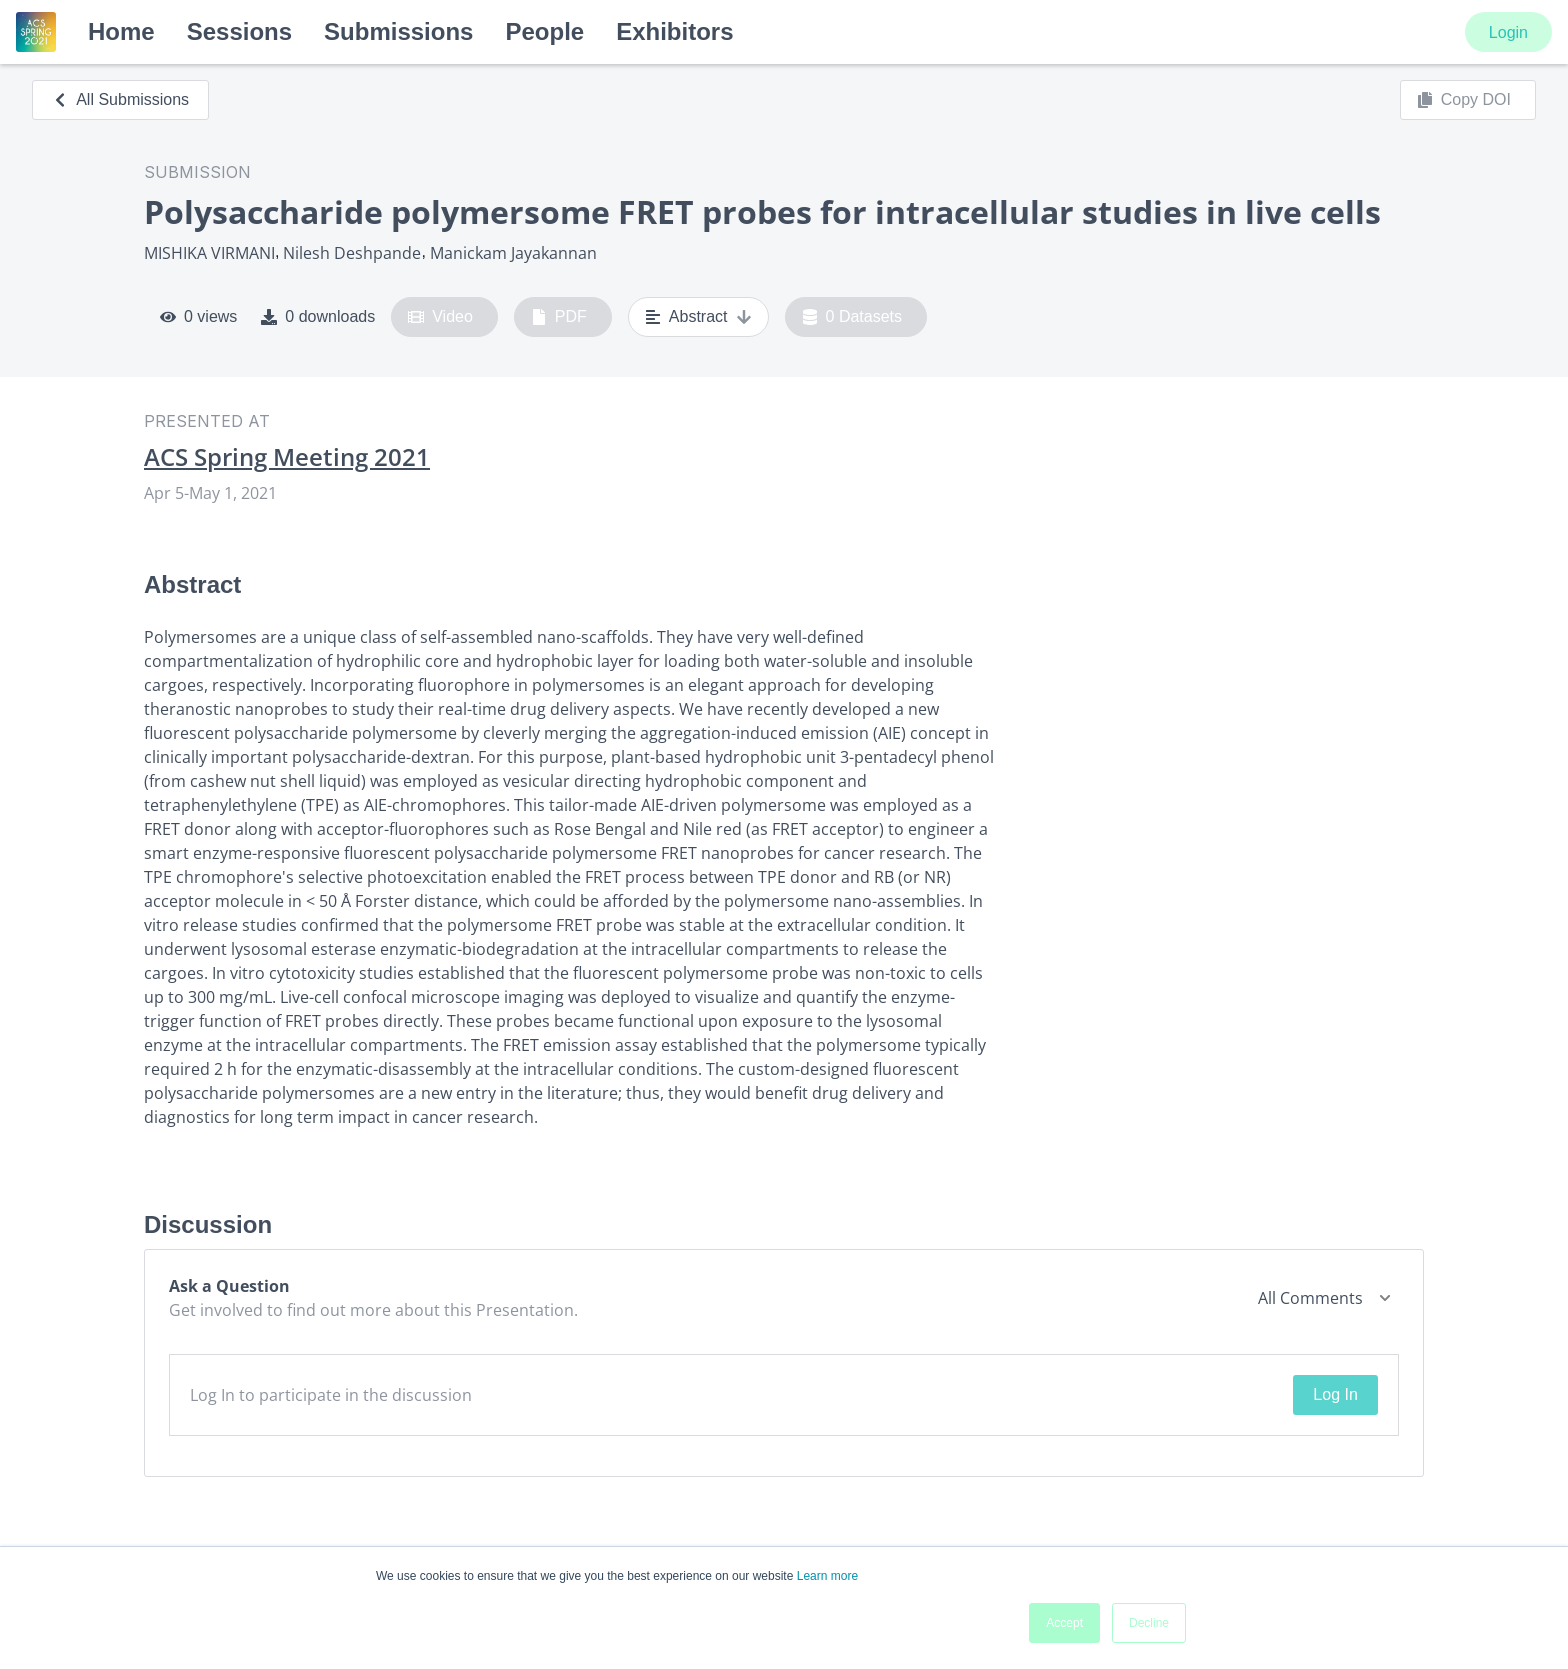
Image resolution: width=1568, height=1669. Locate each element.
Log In (1335, 1394)
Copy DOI (1464, 100)
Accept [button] (1064, 1623)
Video (440, 317)
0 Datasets (852, 317)
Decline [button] (1149, 1623)
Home (121, 31)
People (544, 31)
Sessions (239, 31)
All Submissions (120, 99)
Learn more (827, 1576)
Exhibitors (674, 31)
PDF (559, 317)
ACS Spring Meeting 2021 (287, 457)
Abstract (698, 317)
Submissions (398, 31)
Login (1508, 32)
